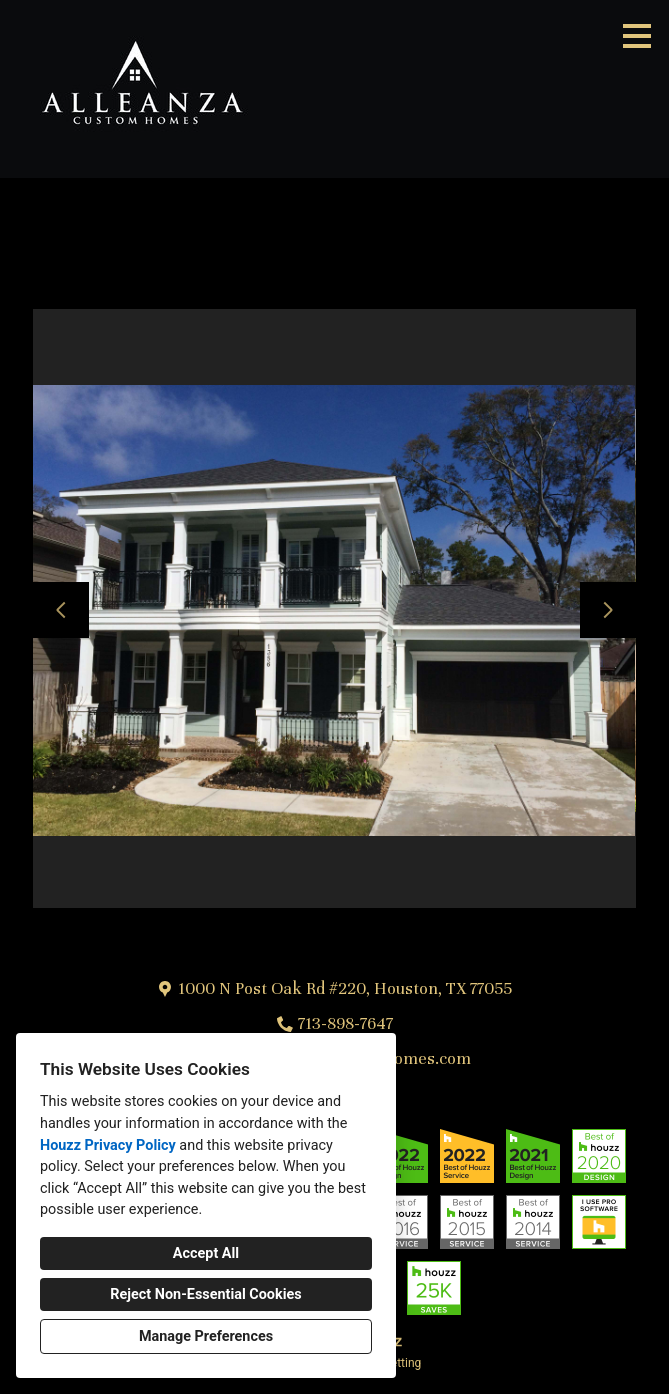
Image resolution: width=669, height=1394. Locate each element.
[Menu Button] (637, 36)
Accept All (206, 1253)
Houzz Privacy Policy (108, 1145)
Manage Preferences (206, 1336)
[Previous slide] (61, 610)
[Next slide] (608, 610)
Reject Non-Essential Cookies (205, 1294)
